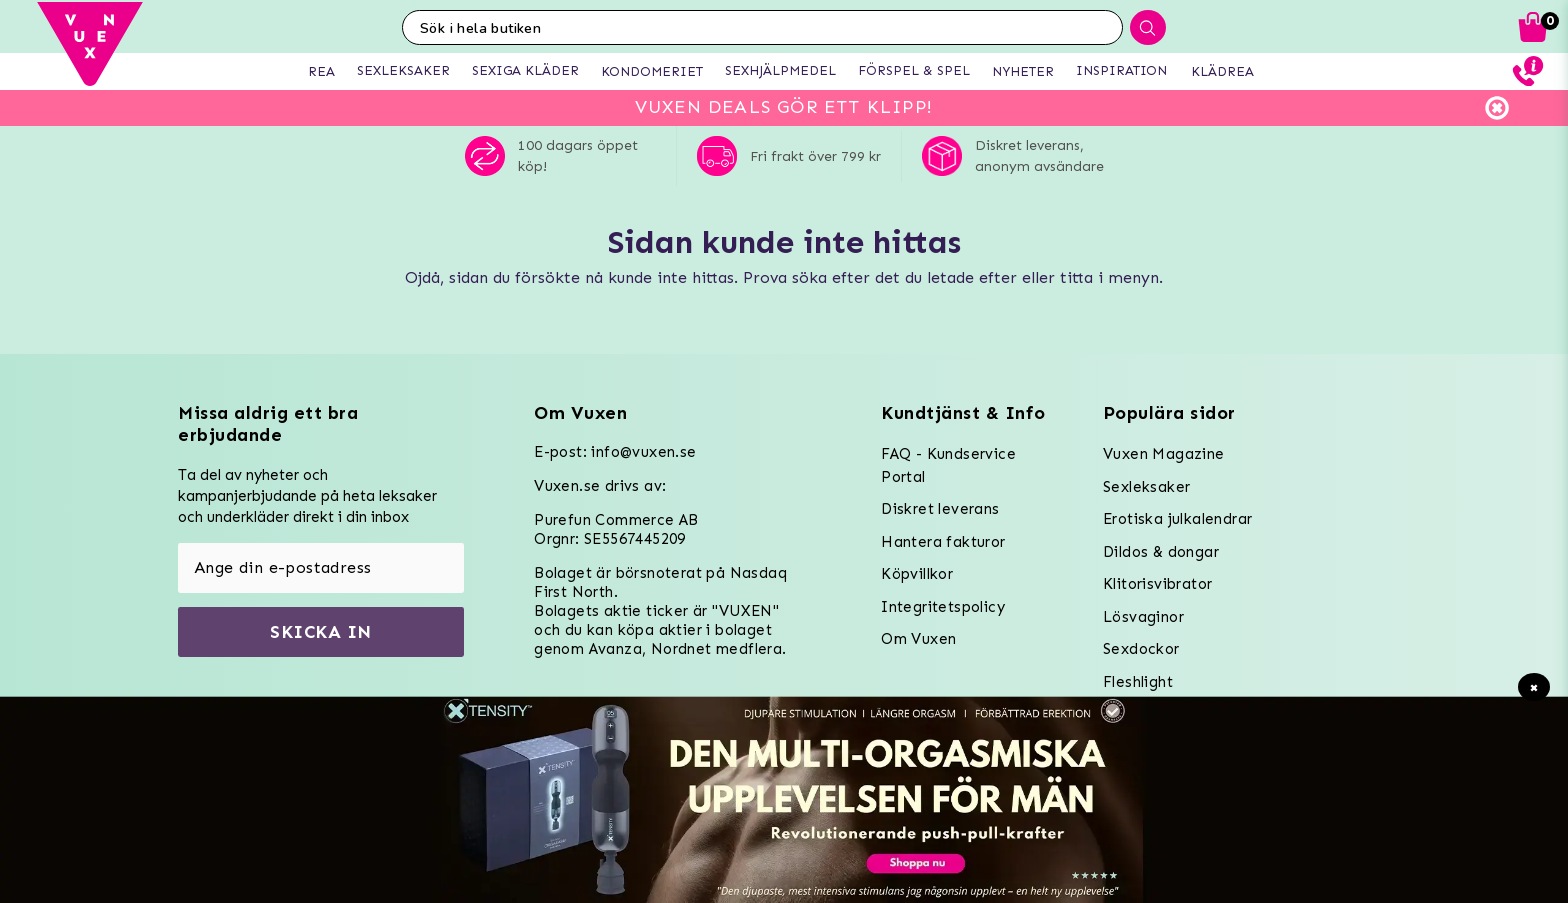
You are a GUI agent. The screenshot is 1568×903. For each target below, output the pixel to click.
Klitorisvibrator (1157, 584)
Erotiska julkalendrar (1177, 519)
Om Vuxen (918, 639)
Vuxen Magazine (1164, 454)
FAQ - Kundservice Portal (948, 465)
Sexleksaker (1146, 487)
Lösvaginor (1143, 617)
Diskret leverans (940, 509)
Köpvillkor (917, 574)
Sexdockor (1141, 649)
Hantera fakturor (943, 542)
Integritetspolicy (943, 607)
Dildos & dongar (1161, 552)
